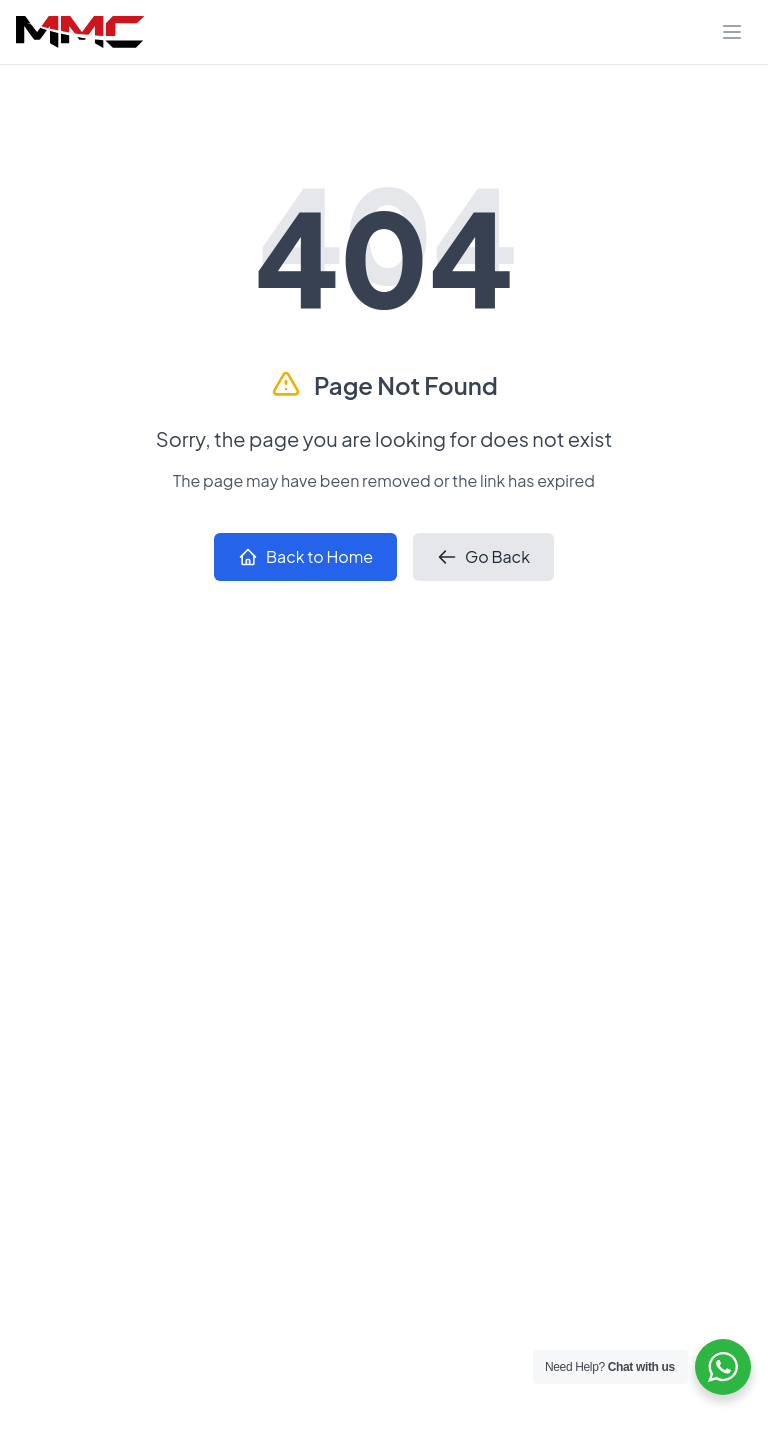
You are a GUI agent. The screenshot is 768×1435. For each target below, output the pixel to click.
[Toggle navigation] (732, 32)
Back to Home (305, 556)
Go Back (483, 556)
